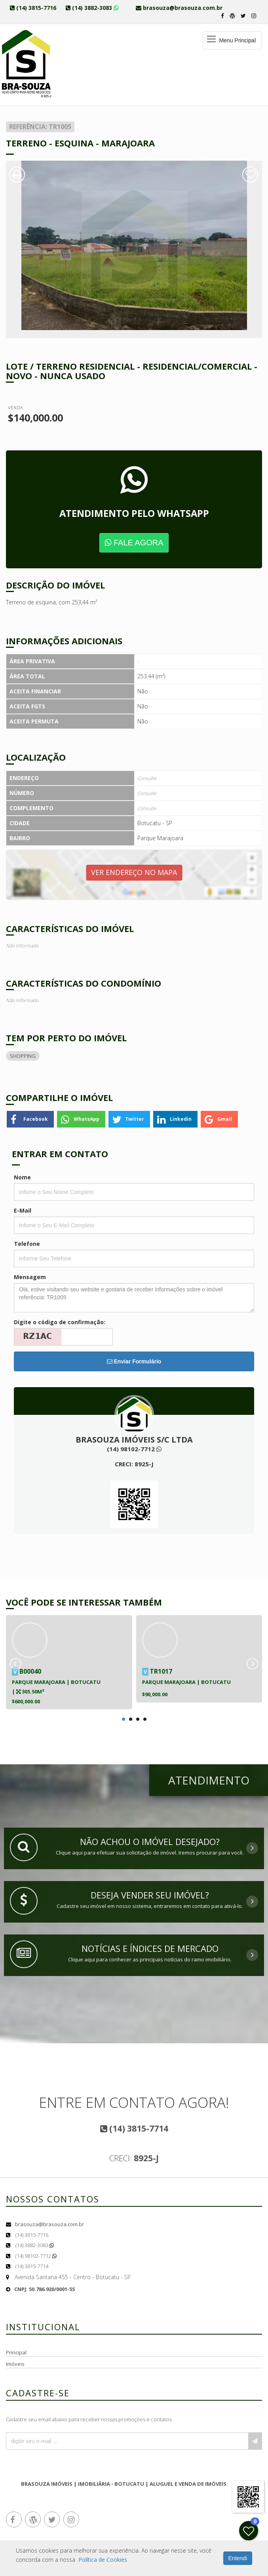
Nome (22, 1177)
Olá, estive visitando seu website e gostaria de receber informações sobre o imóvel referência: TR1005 (134, 1297)
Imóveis (15, 2363)
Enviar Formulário (134, 1361)
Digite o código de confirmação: (59, 1322)
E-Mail (22, 1210)
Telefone (27, 1243)
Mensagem (30, 1277)
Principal (16, 2352)
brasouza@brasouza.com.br (49, 2224)
